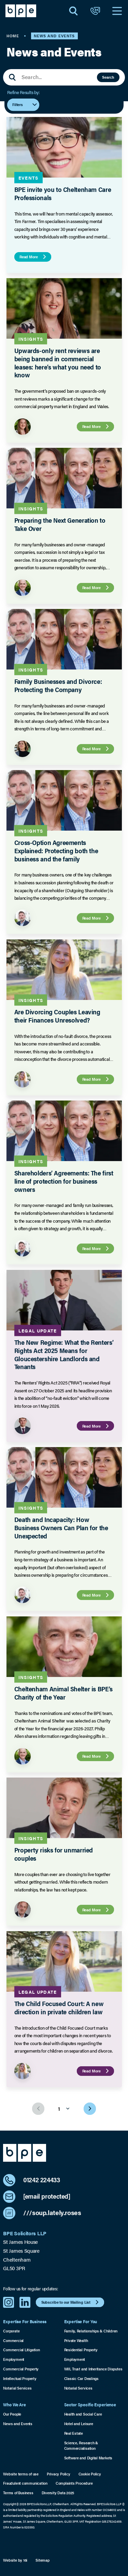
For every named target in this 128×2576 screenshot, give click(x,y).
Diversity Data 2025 (58, 2492)
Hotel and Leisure (78, 2423)
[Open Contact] (95, 11)
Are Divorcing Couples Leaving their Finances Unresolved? (57, 1016)
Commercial (13, 2340)
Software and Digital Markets (88, 2457)
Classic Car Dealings (81, 2378)
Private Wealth (76, 2340)
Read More (33, 256)
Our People (12, 2414)
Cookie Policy (90, 2473)
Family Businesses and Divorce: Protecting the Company (58, 685)
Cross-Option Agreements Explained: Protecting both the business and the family (56, 850)
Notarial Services (17, 2388)
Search (108, 77)
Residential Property (81, 2349)
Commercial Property (21, 2368)
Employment (13, 2359)
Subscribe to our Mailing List (71, 2302)
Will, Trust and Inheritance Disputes (93, 2368)
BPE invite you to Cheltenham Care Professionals (62, 193)
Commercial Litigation (21, 2349)
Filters (25, 104)
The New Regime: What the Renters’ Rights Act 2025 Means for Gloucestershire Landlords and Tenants (63, 1354)
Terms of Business (18, 2492)
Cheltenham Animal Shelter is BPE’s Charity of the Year (63, 1693)
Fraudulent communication (25, 2483)
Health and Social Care (83, 2414)
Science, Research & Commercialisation (81, 2445)
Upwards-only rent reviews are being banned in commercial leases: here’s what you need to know (57, 362)
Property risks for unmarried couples (53, 1854)
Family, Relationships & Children (91, 2330)
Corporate (11, 2330)
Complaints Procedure (74, 2483)
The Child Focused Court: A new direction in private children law (58, 2007)
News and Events (17, 2423)
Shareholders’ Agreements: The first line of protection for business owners (63, 1181)
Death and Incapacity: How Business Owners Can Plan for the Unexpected (61, 1527)
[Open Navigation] (117, 11)
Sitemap (42, 2560)
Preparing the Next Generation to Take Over (59, 524)
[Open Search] (73, 11)
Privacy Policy (58, 2473)
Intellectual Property (19, 2378)
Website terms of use (20, 2473)
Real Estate (73, 2433)
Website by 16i (15, 2560)
